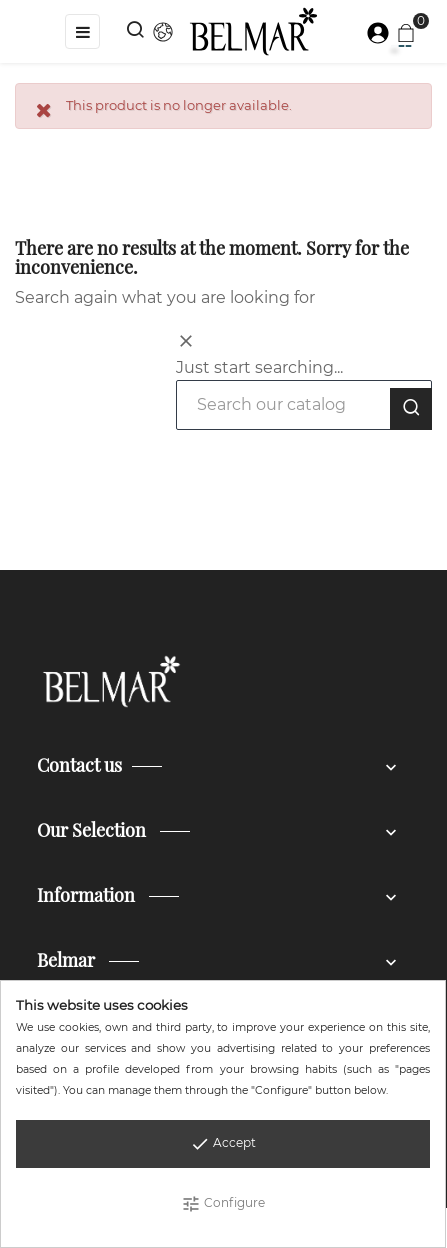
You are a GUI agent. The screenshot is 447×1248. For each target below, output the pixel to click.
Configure (223, 1204)
